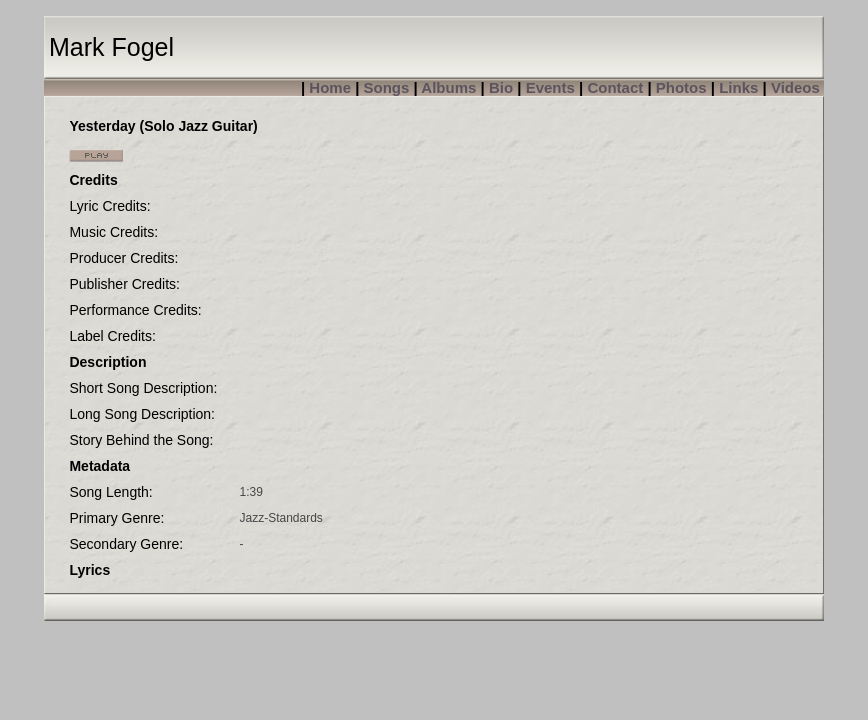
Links (738, 87)
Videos (795, 87)
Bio (501, 87)
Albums (448, 87)
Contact (615, 87)
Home (330, 87)
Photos (681, 87)
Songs (387, 87)
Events (550, 87)
